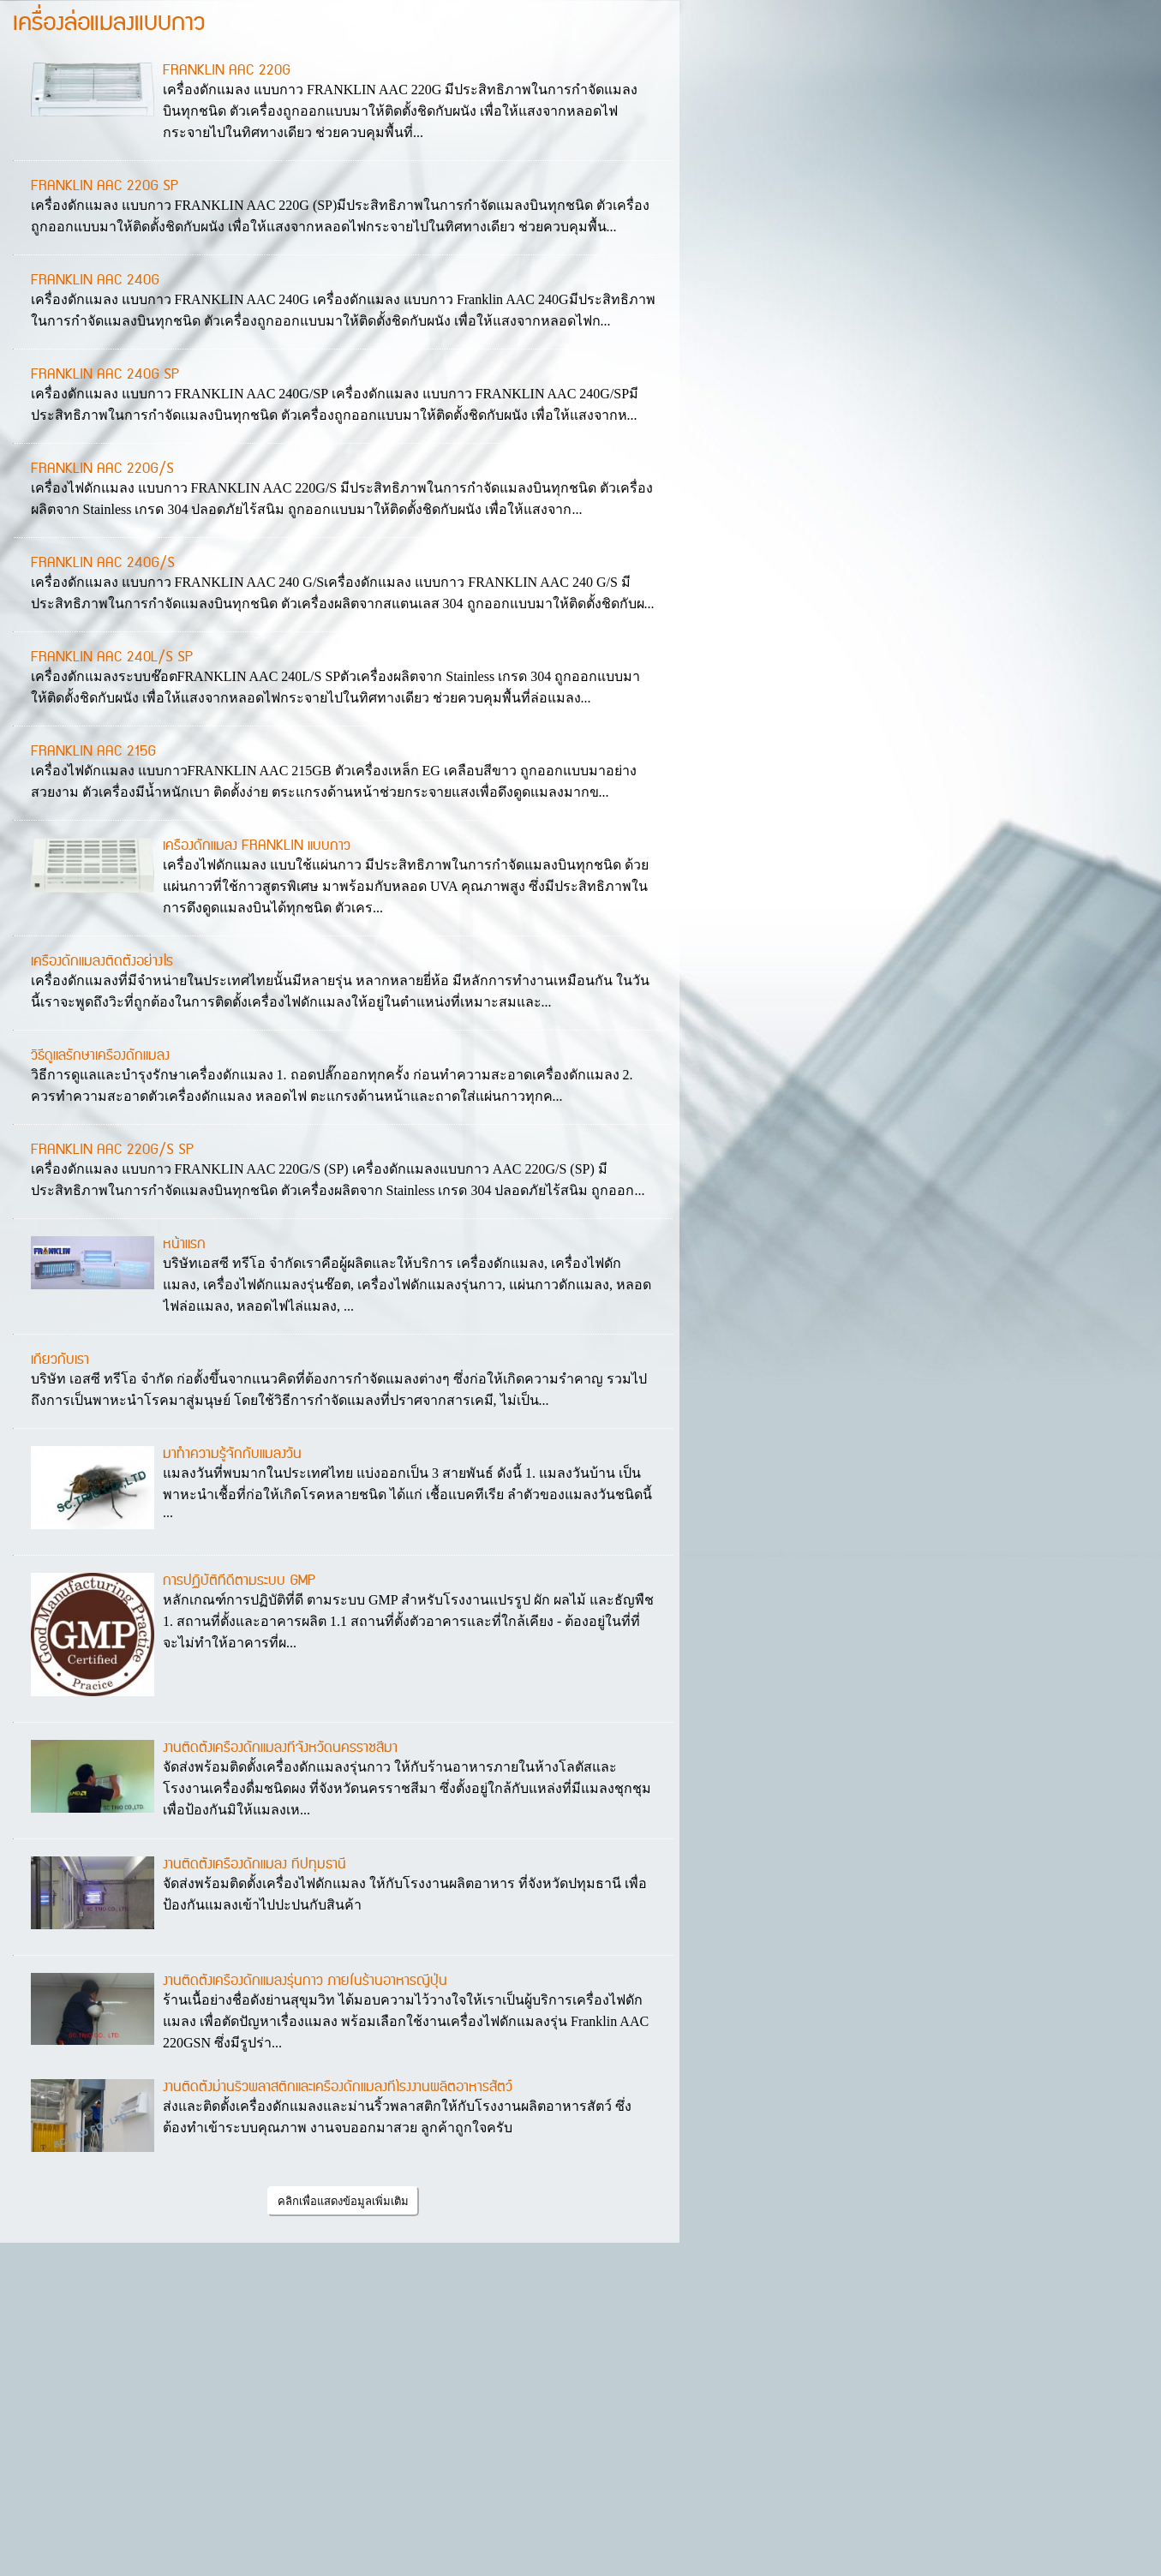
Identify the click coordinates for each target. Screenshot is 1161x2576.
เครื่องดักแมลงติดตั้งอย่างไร (102, 961)
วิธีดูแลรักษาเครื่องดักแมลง (100, 1055)
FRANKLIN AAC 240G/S (103, 563)
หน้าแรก (184, 1244)
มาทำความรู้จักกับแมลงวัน (232, 1454)
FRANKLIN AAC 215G (93, 751)
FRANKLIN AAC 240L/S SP (112, 657)
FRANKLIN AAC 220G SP (104, 186)
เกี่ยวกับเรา (60, 1360)
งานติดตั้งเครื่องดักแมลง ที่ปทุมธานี (254, 1864)
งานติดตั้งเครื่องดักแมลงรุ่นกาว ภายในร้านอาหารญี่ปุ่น (305, 1981)
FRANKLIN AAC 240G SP (105, 374)
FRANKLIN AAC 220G (226, 70)
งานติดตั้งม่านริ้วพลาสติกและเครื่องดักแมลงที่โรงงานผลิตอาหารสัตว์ (337, 2087)
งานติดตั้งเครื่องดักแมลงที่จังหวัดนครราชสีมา (280, 1748)
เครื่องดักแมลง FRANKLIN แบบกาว (256, 846)
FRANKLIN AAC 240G (95, 280)
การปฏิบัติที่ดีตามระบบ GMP (239, 1581)
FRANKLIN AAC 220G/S (102, 469)
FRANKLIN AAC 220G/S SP (112, 1150)
